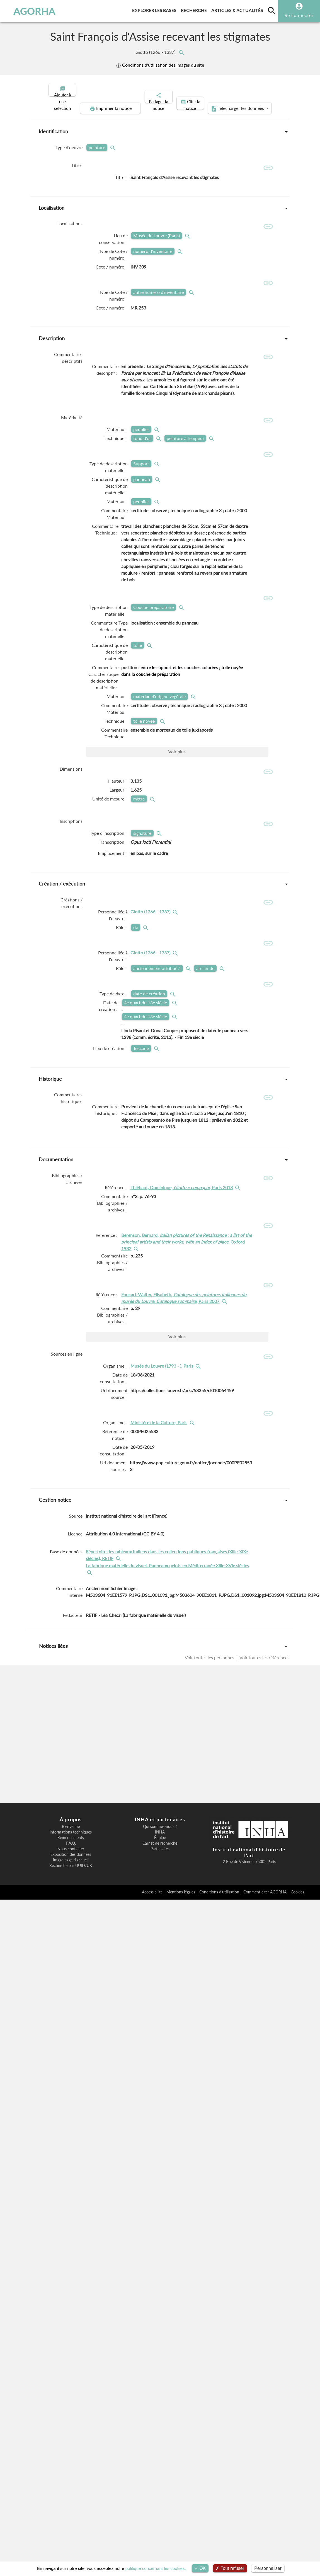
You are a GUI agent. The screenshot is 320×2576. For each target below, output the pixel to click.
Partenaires (160, 1848)
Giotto (155, 52)
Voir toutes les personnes (210, 1688)
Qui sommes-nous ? (160, 1826)
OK (200, 2568)
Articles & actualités (238, 9)
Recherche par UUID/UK (70, 1865)
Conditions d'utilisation (219, 1892)
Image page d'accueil (70, 1860)
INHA (160, 1832)
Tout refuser (230, 2568)
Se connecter (299, 15)
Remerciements (70, 1837)
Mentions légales (181, 1892)
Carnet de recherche (159, 1843)
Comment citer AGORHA (265, 1892)
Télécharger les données (223, 104)
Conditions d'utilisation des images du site (160, 64)
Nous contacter (70, 1848)
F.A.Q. (71, 1843)
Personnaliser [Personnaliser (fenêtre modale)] (268, 2568)
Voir (177, 760)
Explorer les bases (155, 9)
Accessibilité (153, 1892)
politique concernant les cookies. (155, 2568)
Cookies (297, 1892)
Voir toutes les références (264, 1688)
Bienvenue (71, 1826)
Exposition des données (70, 1854)
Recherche (195, 9)
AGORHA (35, 11)
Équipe (160, 1837)
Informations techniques (71, 1832)
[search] (271, 10)
